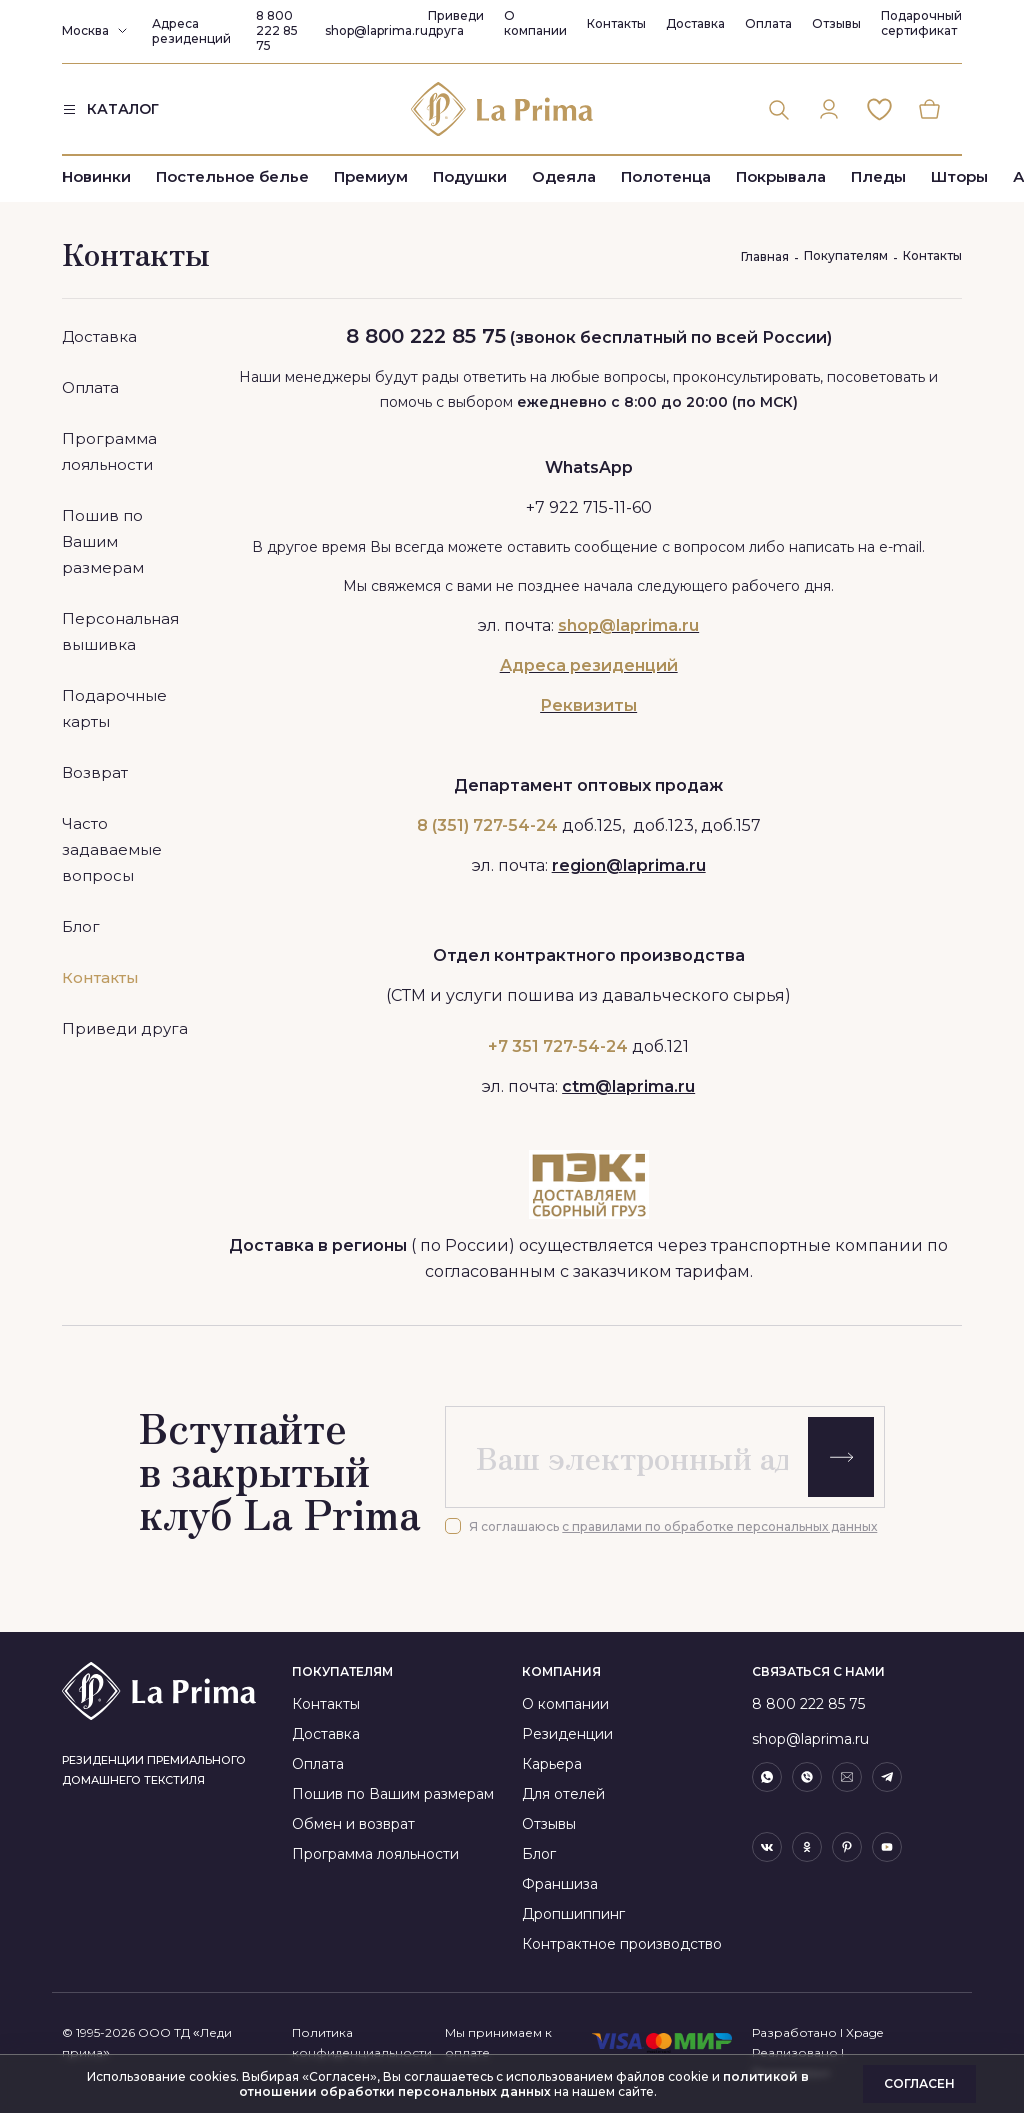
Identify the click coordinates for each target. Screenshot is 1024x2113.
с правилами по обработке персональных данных (719, 1526)
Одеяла (564, 182)
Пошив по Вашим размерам (103, 541)
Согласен (919, 2083)
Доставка (695, 23)
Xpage (864, 2032)
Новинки (96, 182)
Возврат (95, 772)
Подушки (470, 182)
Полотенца (666, 182)
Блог (81, 926)
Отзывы (836, 23)
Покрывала (781, 182)
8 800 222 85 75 (277, 30)
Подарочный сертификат (921, 23)
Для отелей (563, 1794)
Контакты (616, 23)
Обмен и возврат (353, 1824)
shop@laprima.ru (376, 30)
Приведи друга (456, 23)
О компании (535, 23)
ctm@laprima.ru (628, 1086)
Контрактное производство (622, 1944)
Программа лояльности (375, 1854)
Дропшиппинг (573, 1914)
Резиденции (567, 1734)
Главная (765, 256)
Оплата (768, 23)
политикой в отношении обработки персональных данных (524, 2084)
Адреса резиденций (191, 31)
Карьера (552, 1764)
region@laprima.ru (629, 865)
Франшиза (560, 1884)
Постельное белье (232, 182)
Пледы (878, 182)
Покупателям (846, 255)
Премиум (371, 182)
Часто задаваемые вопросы (112, 849)
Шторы (959, 182)
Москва (85, 30)
